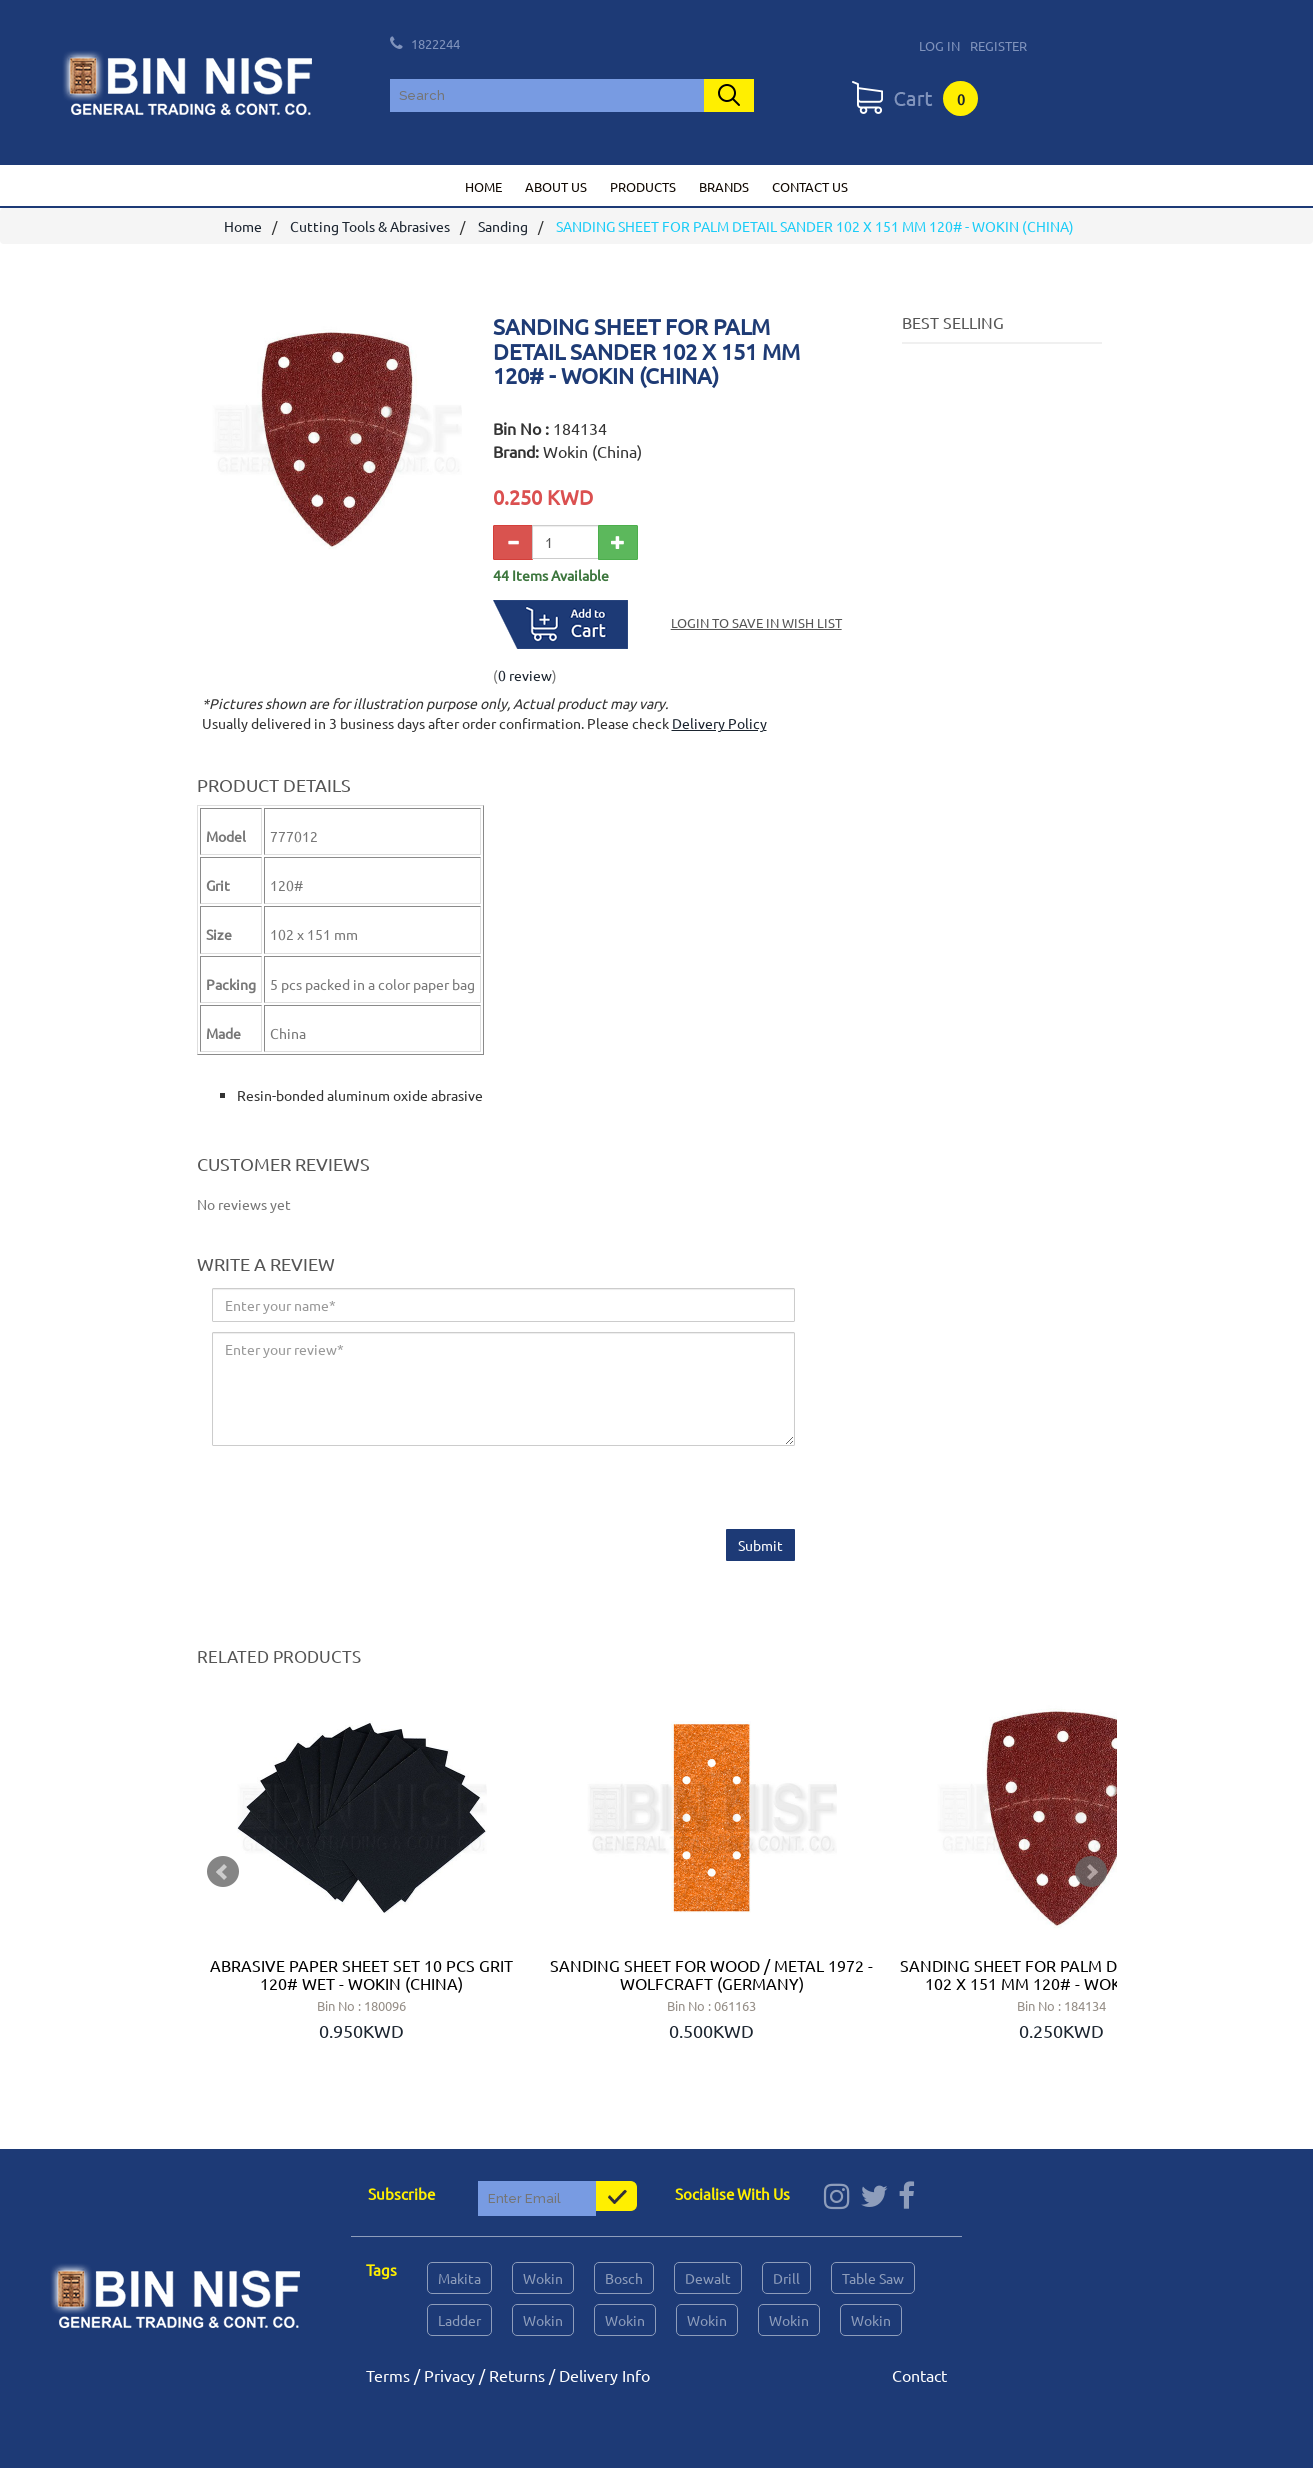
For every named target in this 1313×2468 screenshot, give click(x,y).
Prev (223, 1872)
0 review (525, 675)
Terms (388, 2375)
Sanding (503, 227)
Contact (919, 2375)
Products (643, 186)
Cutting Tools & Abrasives (370, 227)
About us (556, 186)
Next (1091, 1872)
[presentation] (364, 1491)
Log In (939, 45)
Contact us (810, 186)
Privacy (449, 2375)
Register (998, 45)
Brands (724, 186)
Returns (517, 2375)
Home (483, 186)
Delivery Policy (719, 724)
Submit (760, 1546)
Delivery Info (604, 2375)
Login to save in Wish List (756, 623)
